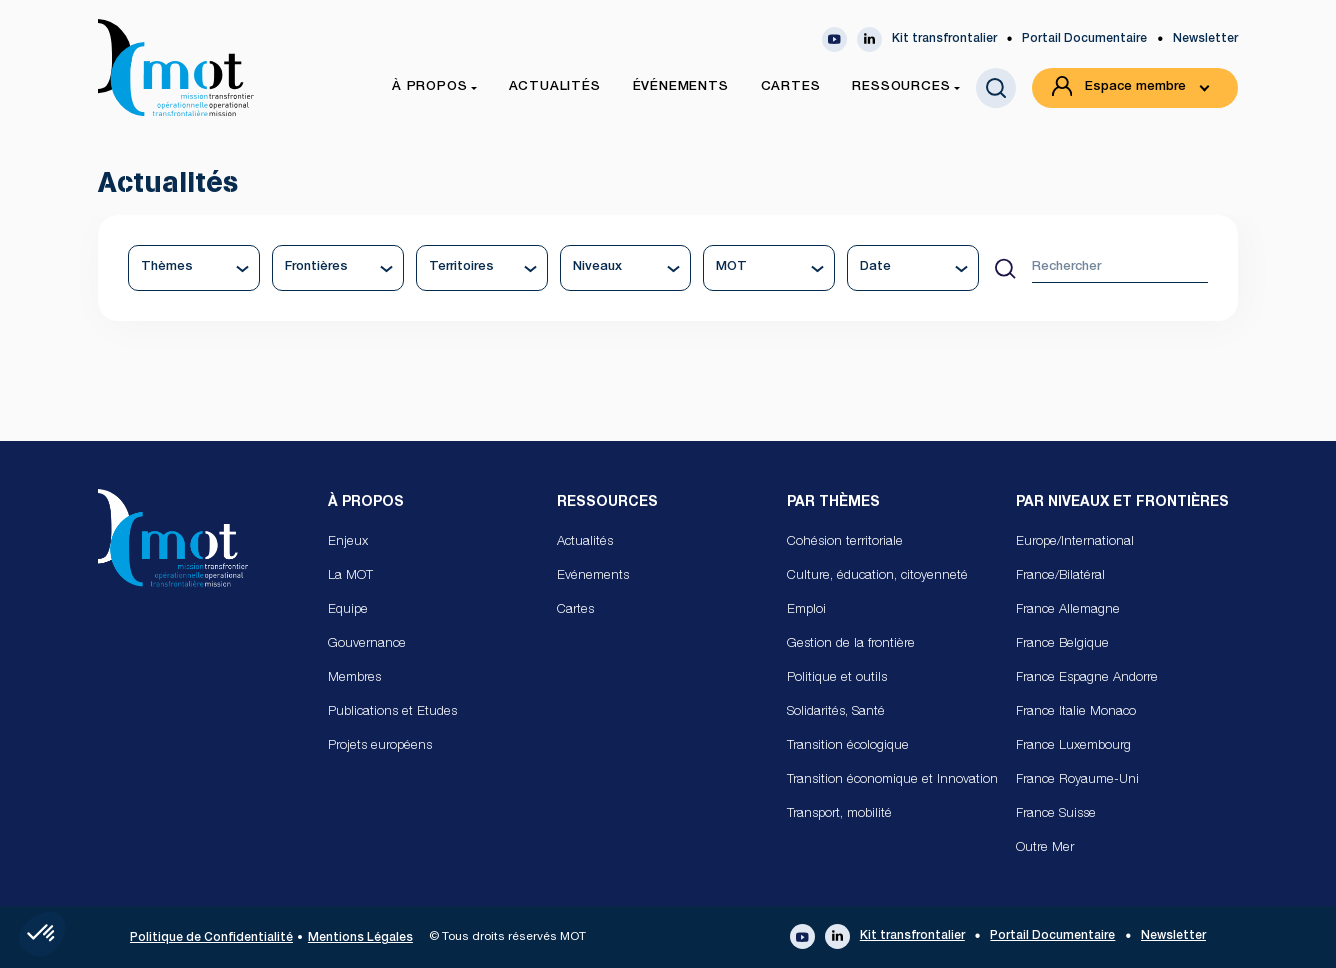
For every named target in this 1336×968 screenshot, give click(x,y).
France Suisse (1056, 814)
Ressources (607, 503)
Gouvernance (367, 644)
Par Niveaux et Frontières (1122, 503)
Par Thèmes (833, 503)
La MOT (350, 576)
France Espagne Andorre (1087, 678)
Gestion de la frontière (851, 644)
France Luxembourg (1073, 746)
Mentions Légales (360, 938)
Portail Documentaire (1084, 39)
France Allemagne (1068, 610)
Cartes (575, 610)
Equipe (348, 610)
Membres (354, 678)
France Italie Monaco (1076, 712)
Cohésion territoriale (845, 542)
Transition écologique (848, 746)
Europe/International (1075, 542)
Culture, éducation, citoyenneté (877, 576)
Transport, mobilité (839, 814)
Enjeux (348, 542)
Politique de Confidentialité (211, 938)
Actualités (585, 542)
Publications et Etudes (392, 712)
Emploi (806, 610)
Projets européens (380, 746)
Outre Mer (1045, 848)
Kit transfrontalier (944, 39)
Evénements (593, 576)
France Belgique (1062, 644)
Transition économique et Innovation (892, 780)
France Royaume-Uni (1077, 780)
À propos (366, 503)
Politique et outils (837, 678)
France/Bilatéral (1060, 576)
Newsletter (1205, 39)
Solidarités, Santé (836, 712)
